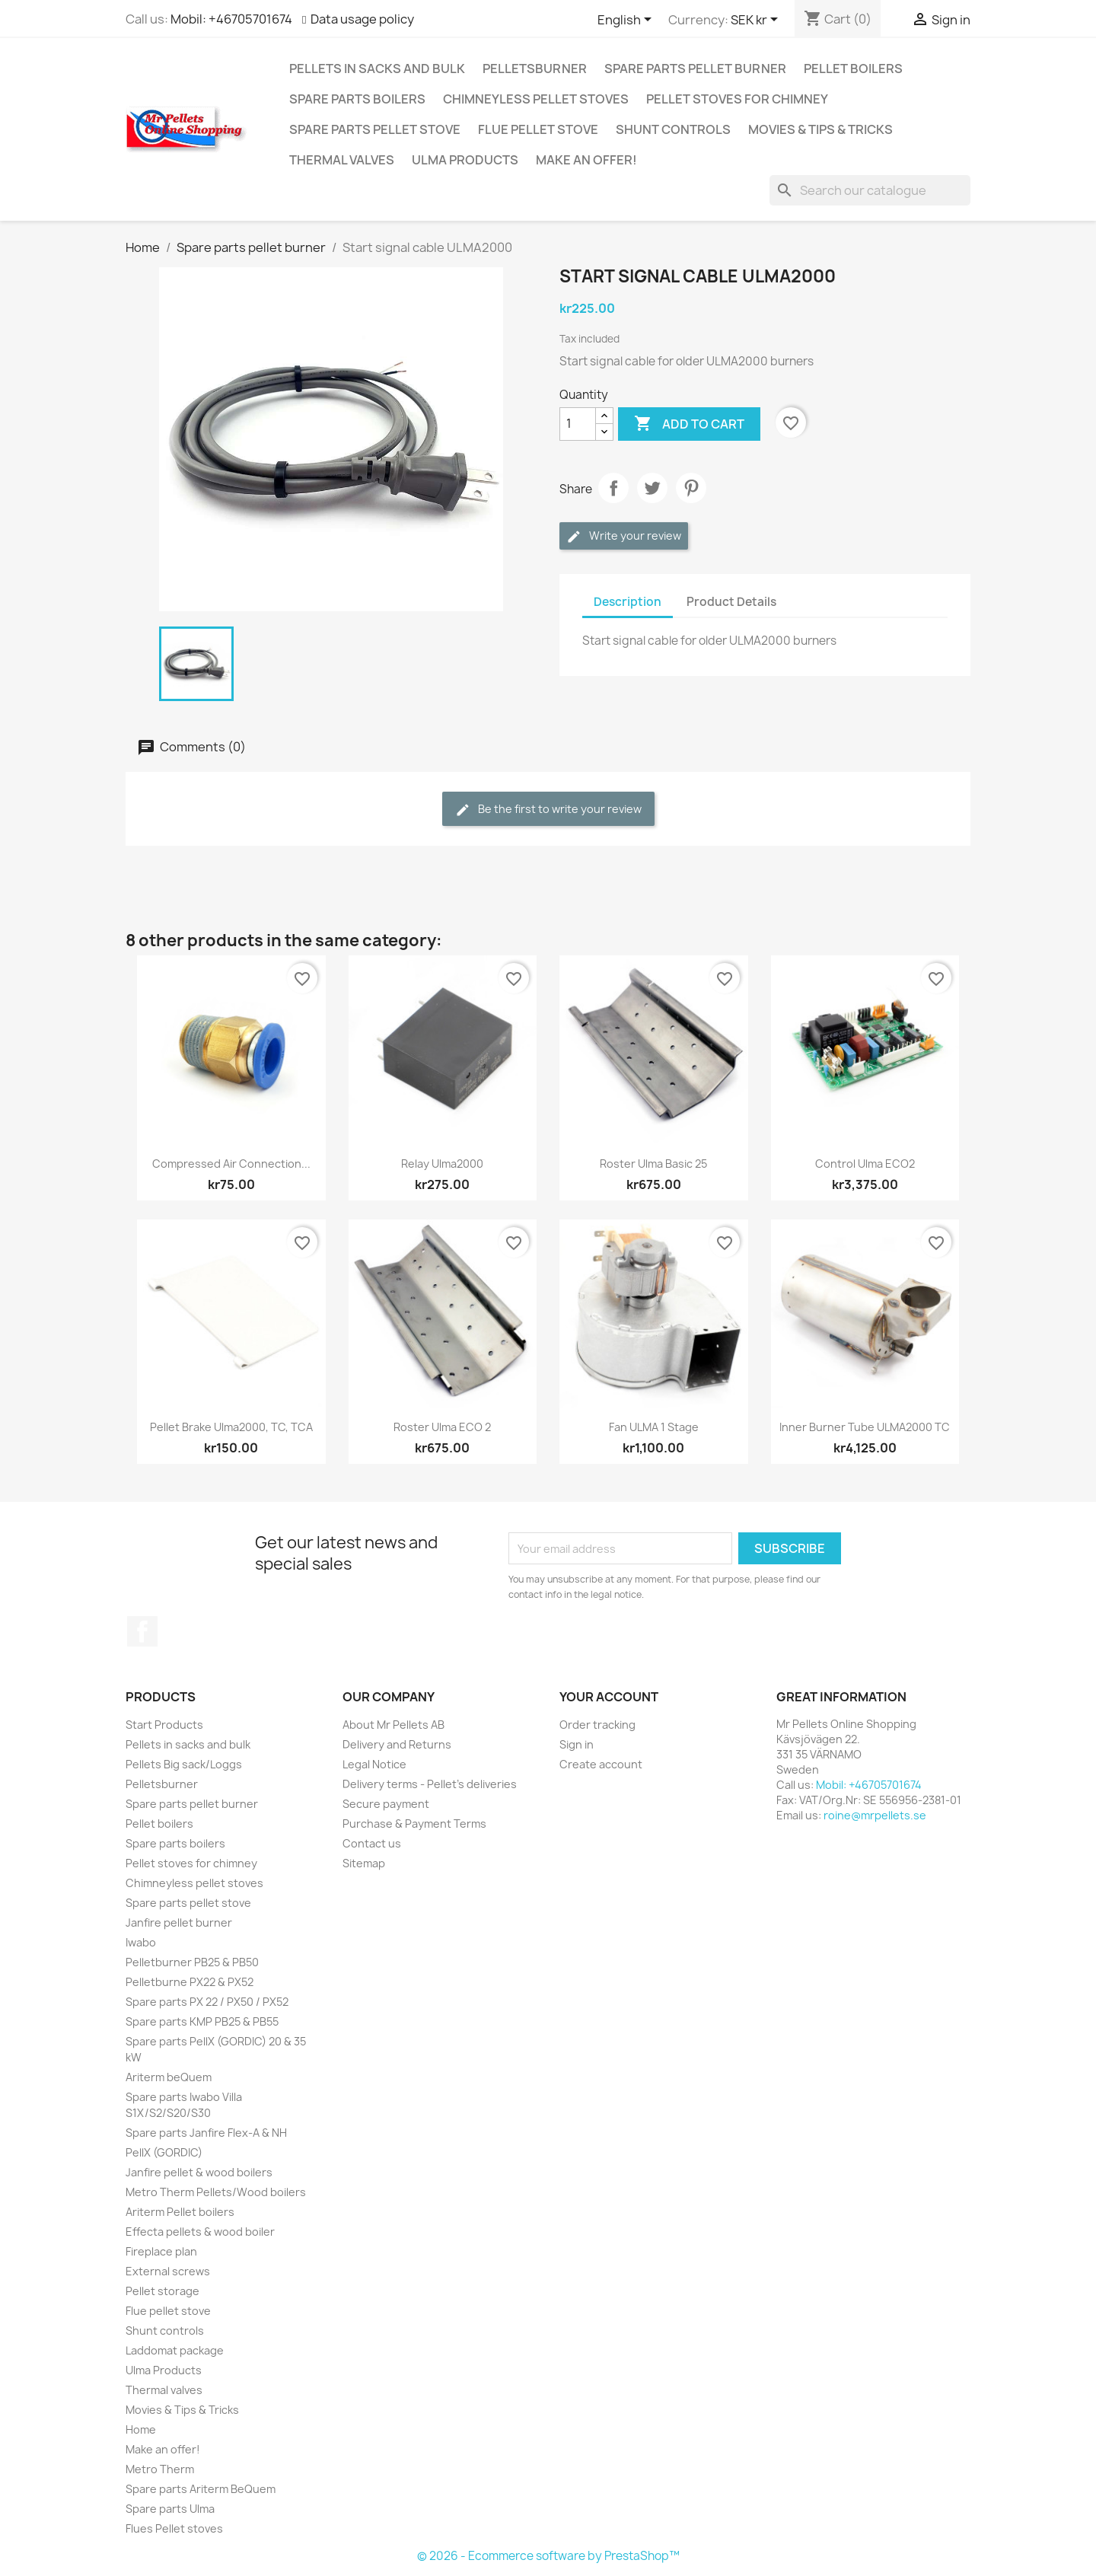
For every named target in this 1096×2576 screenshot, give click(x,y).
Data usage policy (362, 19)
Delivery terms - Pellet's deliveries (429, 1784)
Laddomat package (175, 2350)
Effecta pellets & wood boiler (200, 2231)
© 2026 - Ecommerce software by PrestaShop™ (548, 2556)
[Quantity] (577, 424)
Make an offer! (586, 159)
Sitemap (363, 1863)
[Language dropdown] (627, 20)
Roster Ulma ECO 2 (442, 1427)
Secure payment (385, 1804)
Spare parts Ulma (170, 2508)
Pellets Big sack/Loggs (184, 1764)
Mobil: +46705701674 (231, 19)
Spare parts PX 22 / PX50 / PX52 (207, 2001)
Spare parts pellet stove (374, 129)
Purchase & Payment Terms (414, 1823)
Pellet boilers (853, 68)
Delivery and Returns (396, 1744)
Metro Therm (160, 2469)
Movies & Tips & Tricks (820, 129)
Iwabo (141, 1942)
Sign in (576, 1744)
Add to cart (689, 424)
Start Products (164, 1724)
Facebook (142, 1631)
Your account (608, 1696)
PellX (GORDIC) (164, 2152)
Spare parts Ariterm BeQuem (201, 2489)
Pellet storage (162, 2291)
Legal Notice (374, 1764)
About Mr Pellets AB (393, 1724)
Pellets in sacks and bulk (377, 68)
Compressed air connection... (231, 1163)
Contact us (371, 1843)
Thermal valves (341, 159)
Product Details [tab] (731, 602)
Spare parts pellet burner (695, 68)
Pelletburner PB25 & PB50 (192, 1962)
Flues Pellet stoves (174, 2528)
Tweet (652, 488)
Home (141, 2429)
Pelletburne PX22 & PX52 (189, 1982)
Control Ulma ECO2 (865, 1163)
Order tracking (597, 1724)
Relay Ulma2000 (442, 1163)
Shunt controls (673, 129)
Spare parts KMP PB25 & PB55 (202, 2021)
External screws (168, 2271)
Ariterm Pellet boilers (180, 2212)
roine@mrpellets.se (875, 1815)
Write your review (623, 536)
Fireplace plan (161, 2251)
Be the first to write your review (548, 810)
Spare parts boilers (357, 99)
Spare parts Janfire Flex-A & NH (206, 2132)
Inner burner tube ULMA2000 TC (864, 1427)
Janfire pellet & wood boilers (199, 2172)
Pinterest (691, 488)
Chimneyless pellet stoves (536, 99)
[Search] (869, 190)
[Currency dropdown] (757, 20)
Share (613, 488)
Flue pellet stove (538, 129)
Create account (600, 1764)
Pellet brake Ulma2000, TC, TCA (231, 1427)
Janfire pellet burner (179, 1922)
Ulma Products (465, 159)
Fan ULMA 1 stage (654, 1427)
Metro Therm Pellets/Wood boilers (216, 2192)
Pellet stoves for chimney (737, 99)
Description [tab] (627, 602)
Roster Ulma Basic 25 (653, 1163)
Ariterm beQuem (169, 2077)
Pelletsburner (535, 68)
